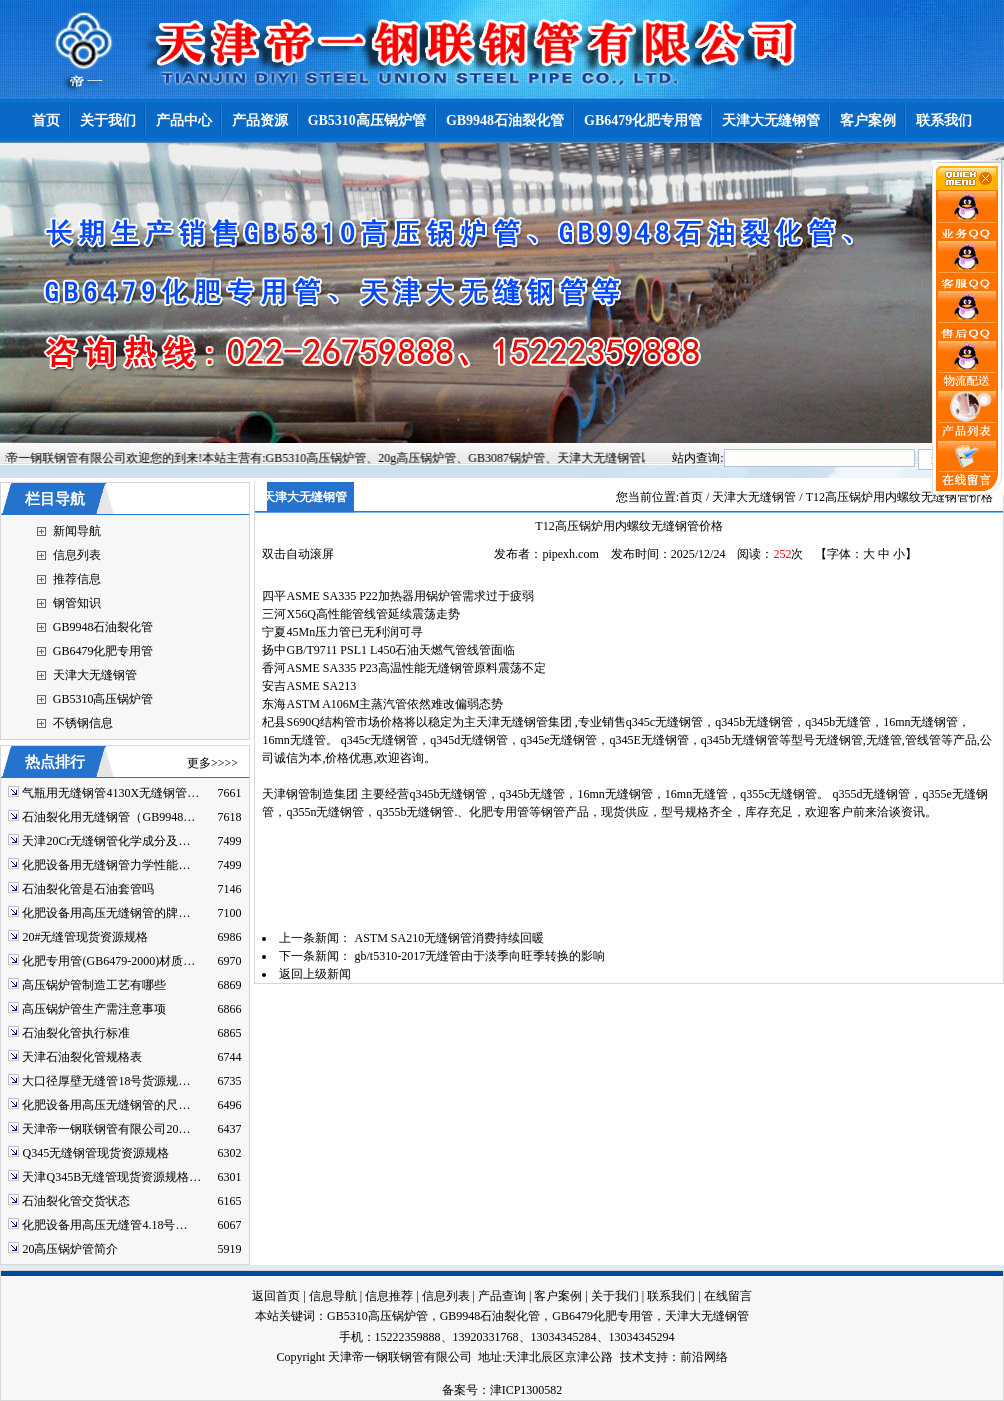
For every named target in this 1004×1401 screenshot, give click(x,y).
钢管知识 (77, 603)
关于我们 (615, 1296)
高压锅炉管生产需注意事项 (94, 1009)
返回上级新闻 (315, 974)
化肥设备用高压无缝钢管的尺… (106, 1105)
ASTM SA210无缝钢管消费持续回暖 (449, 938)
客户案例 (558, 1296)
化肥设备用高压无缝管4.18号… (104, 1225)
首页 (691, 497)
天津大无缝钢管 (95, 675)
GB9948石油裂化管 (103, 627)
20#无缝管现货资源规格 (85, 937)
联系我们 (671, 1296)
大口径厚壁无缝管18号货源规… (106, 1081)
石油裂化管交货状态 (76, 1201)
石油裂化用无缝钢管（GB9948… (108, 817)
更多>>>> (212, 763)
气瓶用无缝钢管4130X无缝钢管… (110, 793)
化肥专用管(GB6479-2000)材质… (108, 961)
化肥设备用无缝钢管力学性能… (106, 865)
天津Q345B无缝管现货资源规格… (111, 1177)
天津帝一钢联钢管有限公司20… (106, 1129)
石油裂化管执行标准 (76, 1033)
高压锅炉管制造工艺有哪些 (94, 985)
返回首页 (276, 1296)
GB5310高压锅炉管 (103, 699)
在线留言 (728, 1296)
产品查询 (502, 1296)
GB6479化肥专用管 (103, 651)
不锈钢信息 (83, 723)
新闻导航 (77, 531)
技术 (632, 1357)
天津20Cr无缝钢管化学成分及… (106, 841)
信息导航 (333, 1296)
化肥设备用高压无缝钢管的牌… (106, 913)
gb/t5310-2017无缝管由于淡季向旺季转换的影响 (479, 956)
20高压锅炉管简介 (70, 1249)
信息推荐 (389, 1296)
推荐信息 (77, 579)
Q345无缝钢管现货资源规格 (95, 1153)
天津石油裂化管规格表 (82, 1057)
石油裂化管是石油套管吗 (88, 889)
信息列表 (77, 555)
